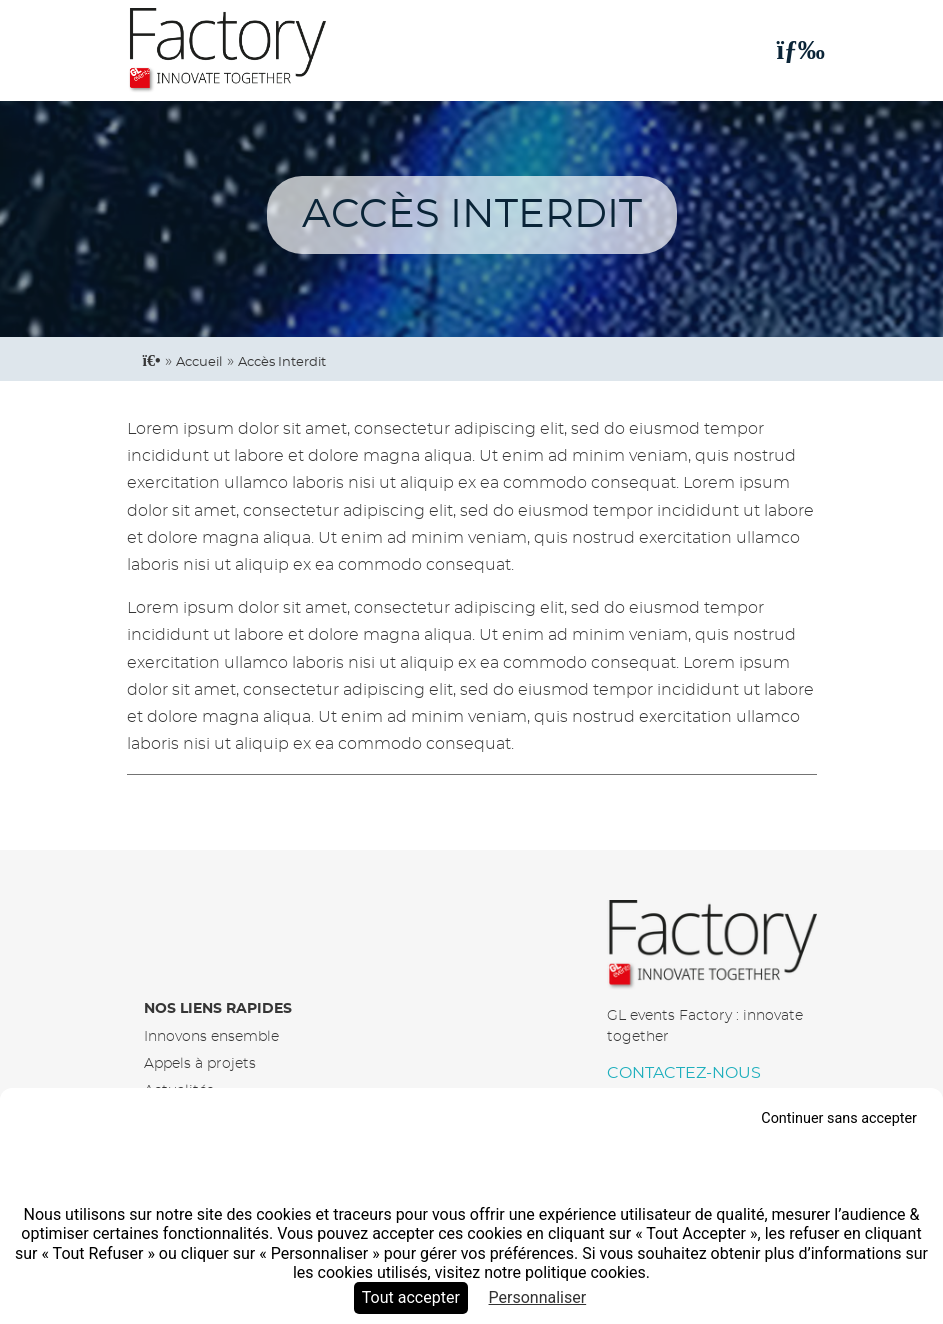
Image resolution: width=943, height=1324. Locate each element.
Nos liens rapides (218, 1008)
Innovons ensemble (211, 1036)
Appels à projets (200, 1063)
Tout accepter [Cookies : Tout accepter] (411, 1297)
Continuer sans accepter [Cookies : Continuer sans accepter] (839, 1118)
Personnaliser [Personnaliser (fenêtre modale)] (538, 1297)
